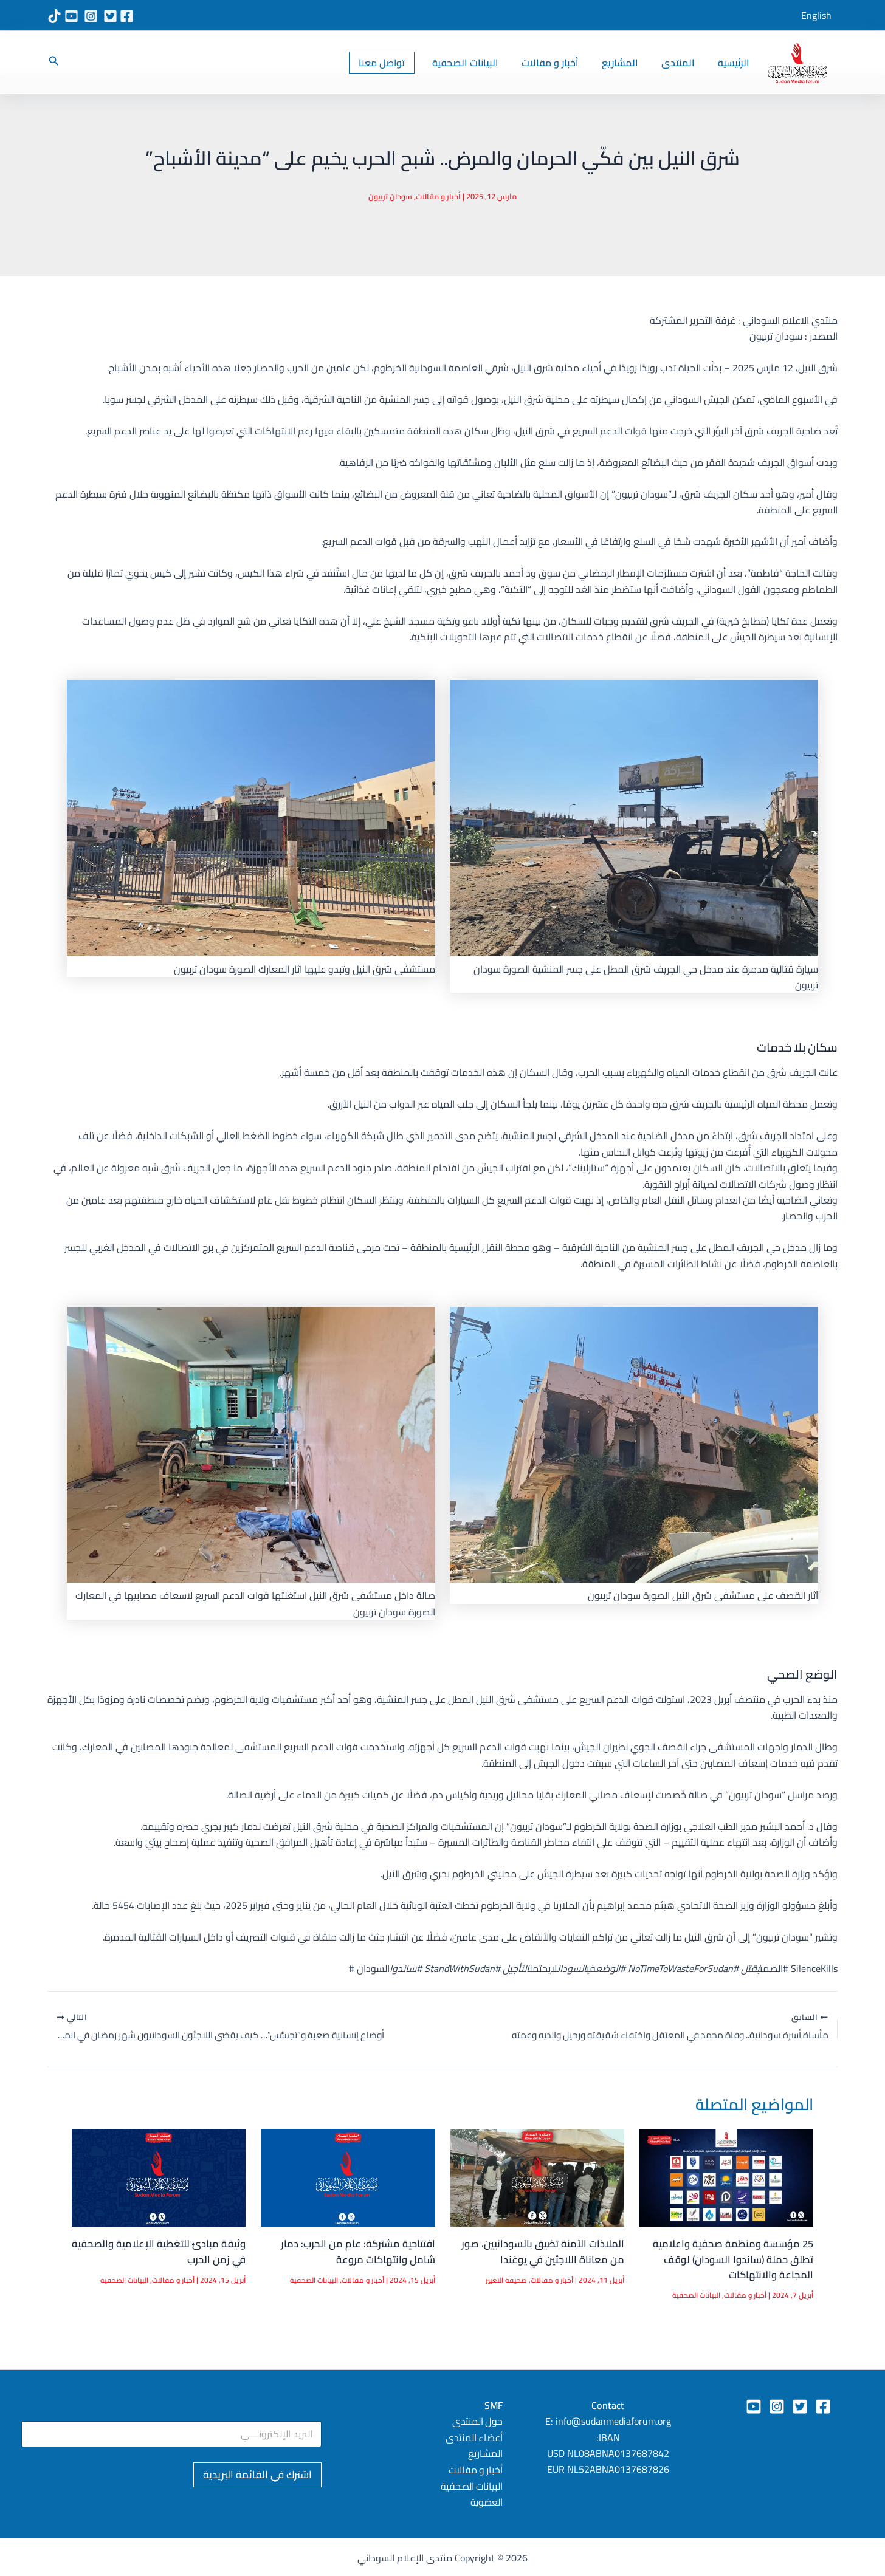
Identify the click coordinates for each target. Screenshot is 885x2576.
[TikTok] (54, 16)
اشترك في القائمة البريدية (257, 2474)
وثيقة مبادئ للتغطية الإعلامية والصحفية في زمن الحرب (179, 2252)
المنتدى (683, 62)
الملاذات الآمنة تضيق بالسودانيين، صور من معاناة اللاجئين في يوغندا (541, 2252)
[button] (400, 63)
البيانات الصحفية (482, 62)
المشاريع (629, 62)
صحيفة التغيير (505, 2280)
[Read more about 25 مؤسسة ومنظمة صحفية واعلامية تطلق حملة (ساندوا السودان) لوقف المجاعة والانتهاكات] (726, 2177)
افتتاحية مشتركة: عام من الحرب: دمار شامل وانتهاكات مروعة (356, 2252)
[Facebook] (127, 16)
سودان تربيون (390, 196)
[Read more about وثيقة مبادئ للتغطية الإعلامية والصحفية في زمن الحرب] (159, 2177)
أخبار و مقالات (562, 62)
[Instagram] (91, 16)
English (816, 15)
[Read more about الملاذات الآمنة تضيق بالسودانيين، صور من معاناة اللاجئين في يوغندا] (537, 2177)
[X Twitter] (110, 16)
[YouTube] (71, 16)
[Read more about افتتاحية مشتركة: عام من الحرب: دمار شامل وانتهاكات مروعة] (348, 2177)
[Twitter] (800, 2406)
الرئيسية (735, 62)
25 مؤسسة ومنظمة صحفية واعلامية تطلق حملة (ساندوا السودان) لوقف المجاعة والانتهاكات (731, 2260)
